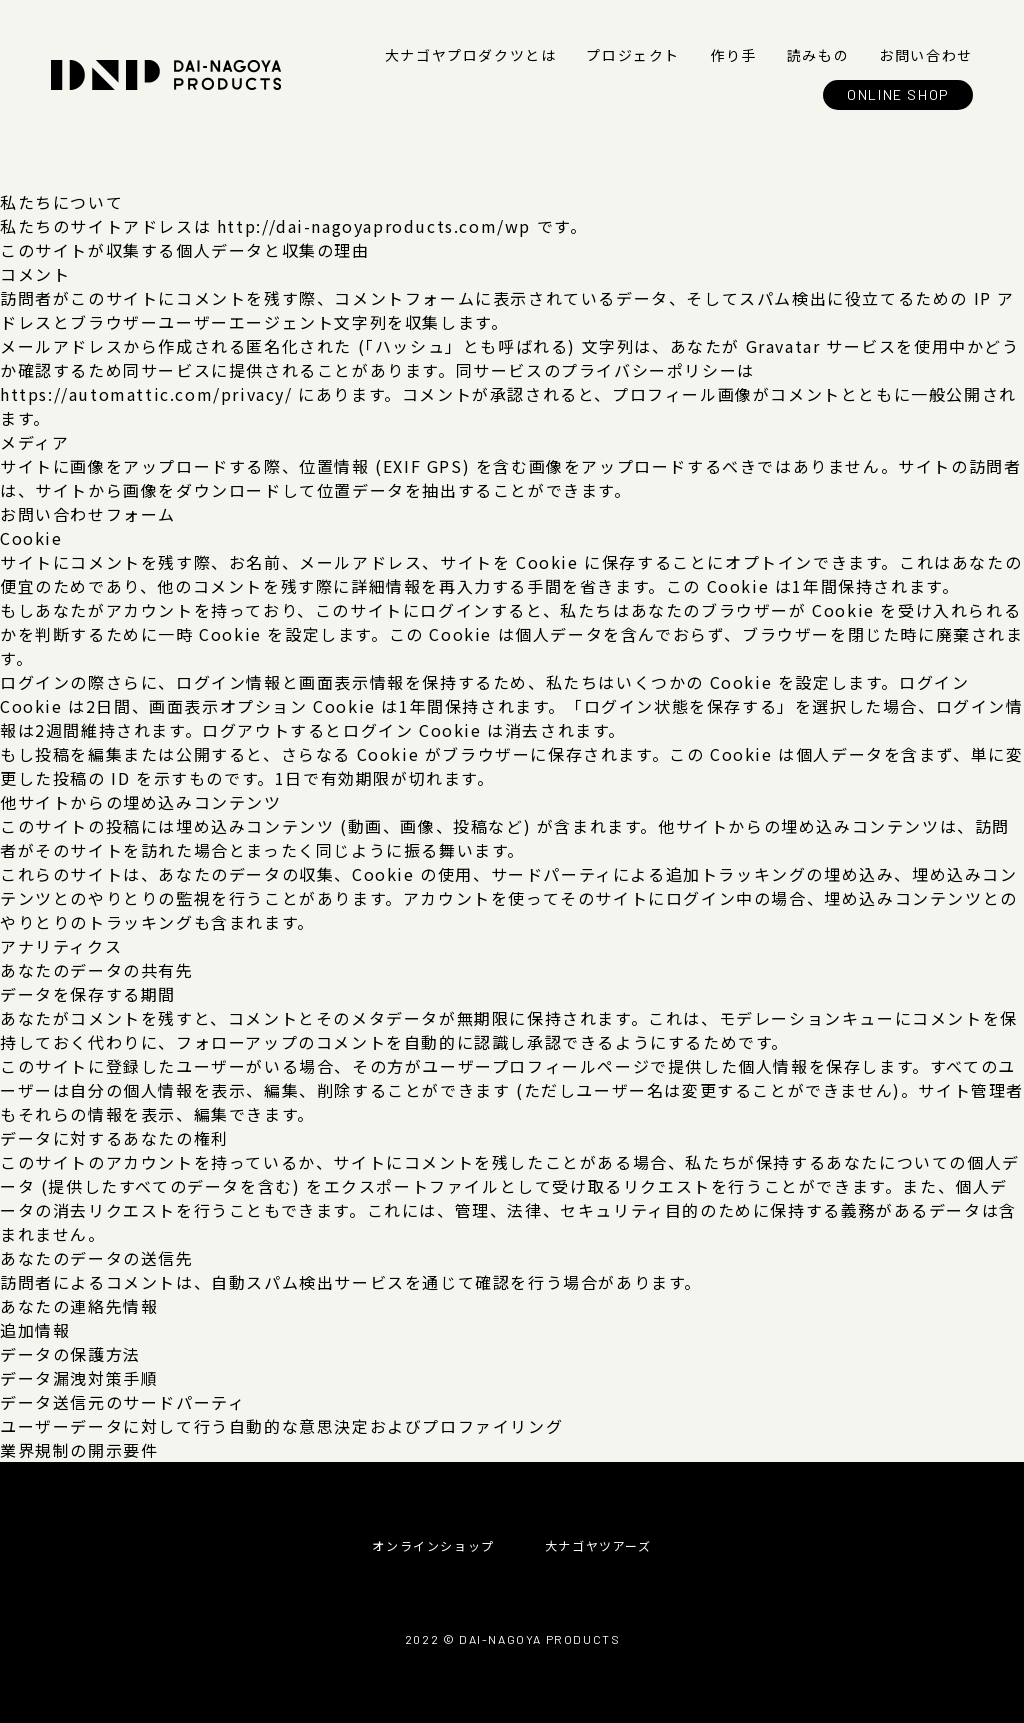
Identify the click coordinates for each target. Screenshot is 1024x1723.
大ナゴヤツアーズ (598, 1545)
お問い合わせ (926, 55)
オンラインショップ (433, 1545)
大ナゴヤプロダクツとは (471, 55)
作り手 (733, 55)
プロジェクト (633, 55)
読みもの (818, 55)
